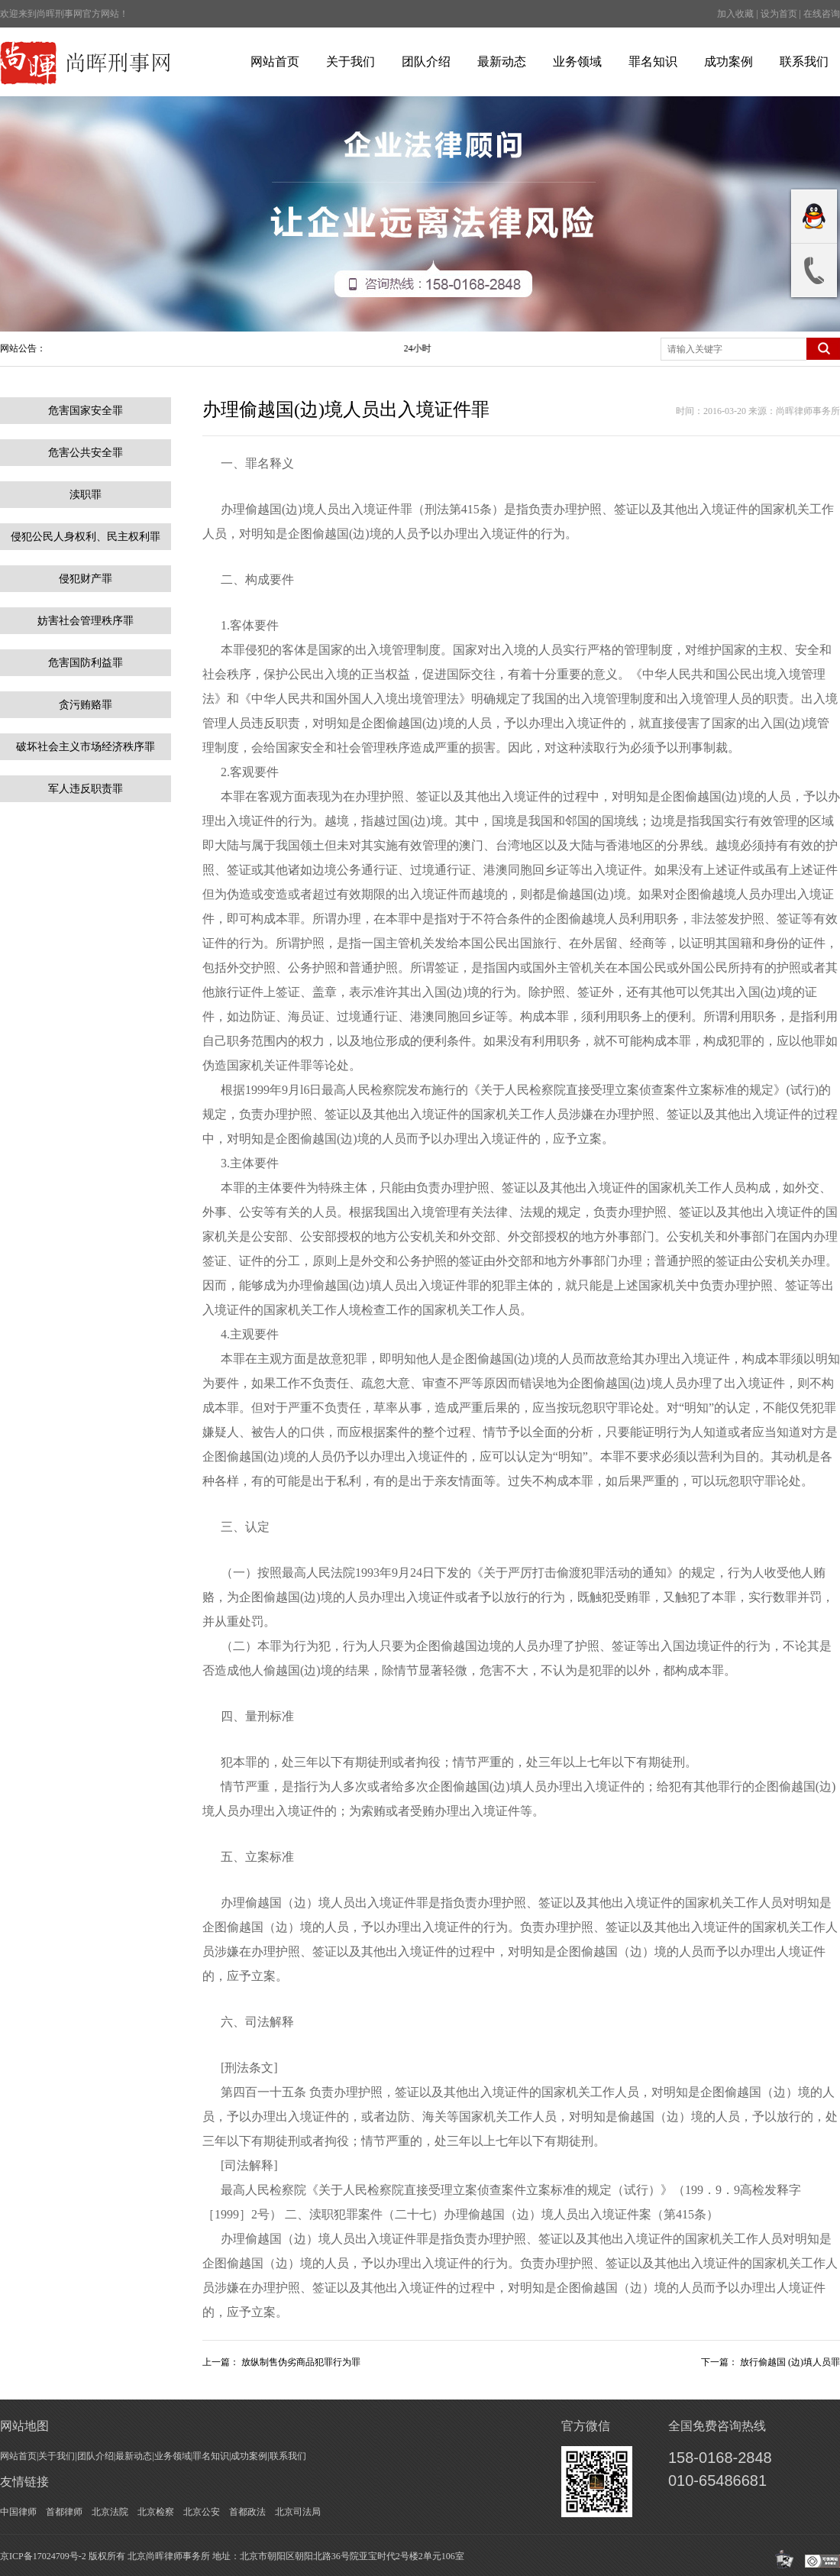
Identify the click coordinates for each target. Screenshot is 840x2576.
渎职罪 (85, 494)
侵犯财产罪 (85, 578)
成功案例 (728, 61)
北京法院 (110, 2511)
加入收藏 (735, 13)
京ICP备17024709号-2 (43, 2556)
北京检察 (155, 2511)
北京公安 (201, 2511)
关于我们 (350, 61)
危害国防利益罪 (85, 662)
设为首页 (779, 13)
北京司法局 (298, 2511)
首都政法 (247, 2511)
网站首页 (274, 61)
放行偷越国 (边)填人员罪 (790, 2362)
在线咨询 (821, 13)
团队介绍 (426, 61)
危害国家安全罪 (85, 410)
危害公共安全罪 (85, 452)
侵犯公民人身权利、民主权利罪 (85, 536)
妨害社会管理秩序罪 (85, 620)
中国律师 (18, 2511)
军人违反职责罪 (85, 788)
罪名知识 (652, 61)
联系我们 (804, 61)
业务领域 (577, 61)
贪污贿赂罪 (85, 704)
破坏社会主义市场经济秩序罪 (85, 746)
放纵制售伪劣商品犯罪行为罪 (300, 2362)
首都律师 (64, 2511)
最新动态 (501, 61)
